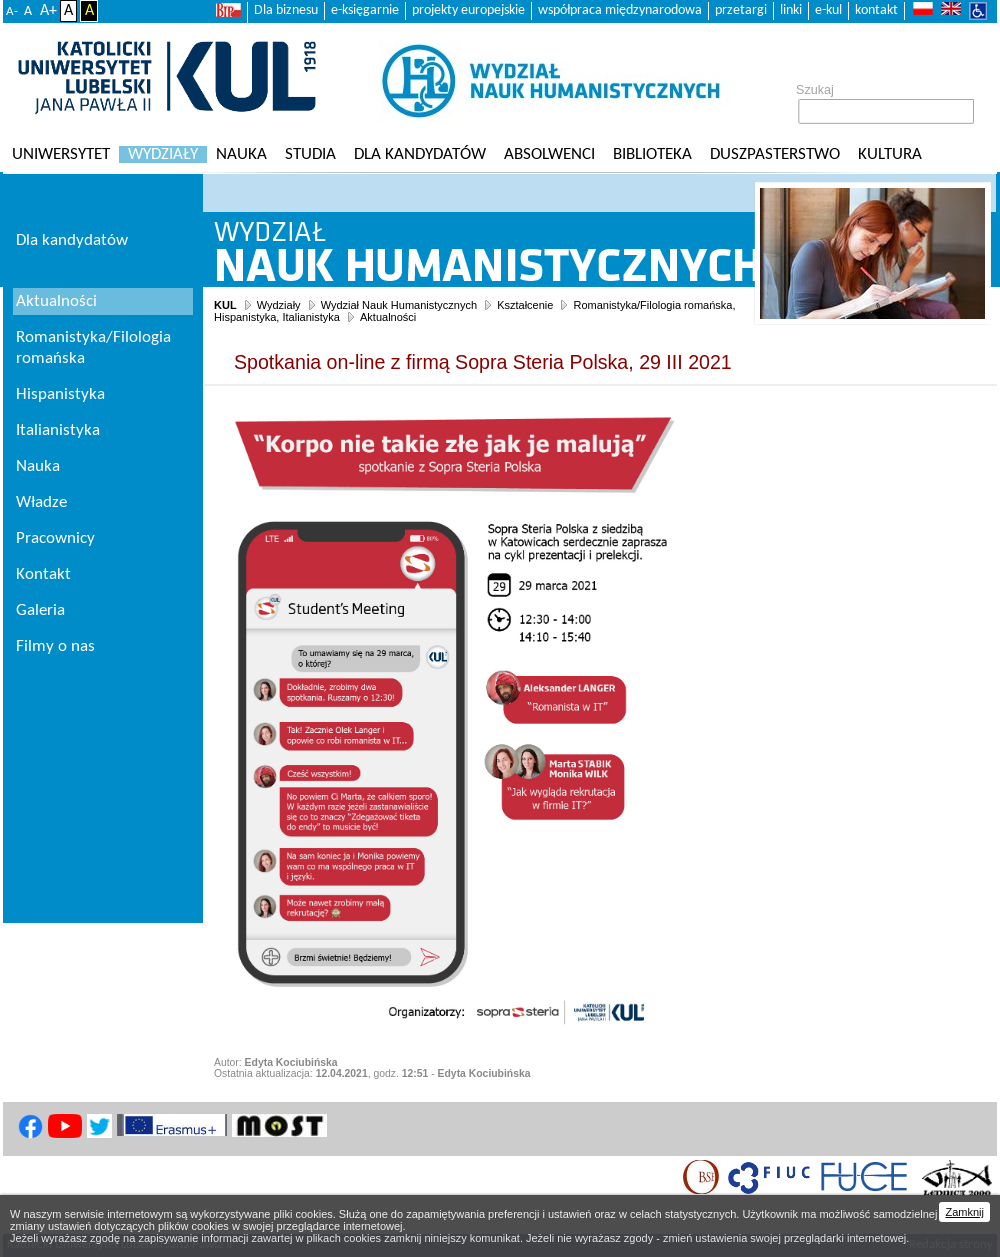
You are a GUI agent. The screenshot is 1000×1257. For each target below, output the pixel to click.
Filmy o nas (55, 646)
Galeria (40, 610)
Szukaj (815, 90)
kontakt (876, 10)
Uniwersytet (61, 154)
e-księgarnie (365, 10)
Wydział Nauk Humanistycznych (399, 305)
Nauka (241, 154)
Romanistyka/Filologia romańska (93, 348)
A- (12, 11)
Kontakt (43, 574)
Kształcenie (525, 305)
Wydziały (163, 154)
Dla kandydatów (420, 154)
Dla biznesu (286, 10)
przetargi (741, 10)
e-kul (828, 10)
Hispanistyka (60, 394)
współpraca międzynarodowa (620, 10)
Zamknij (964, 1212)
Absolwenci (549, 154)
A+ (48, 11)
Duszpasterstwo (775, 154)
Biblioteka (652, 154)
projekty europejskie (468, 10)
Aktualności (388, 317)
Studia (310, 154)
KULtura (890, 154)
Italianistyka (58, 430)
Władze (41, 502)
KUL (225, 305)
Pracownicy (55, 538)
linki (791, 10)
